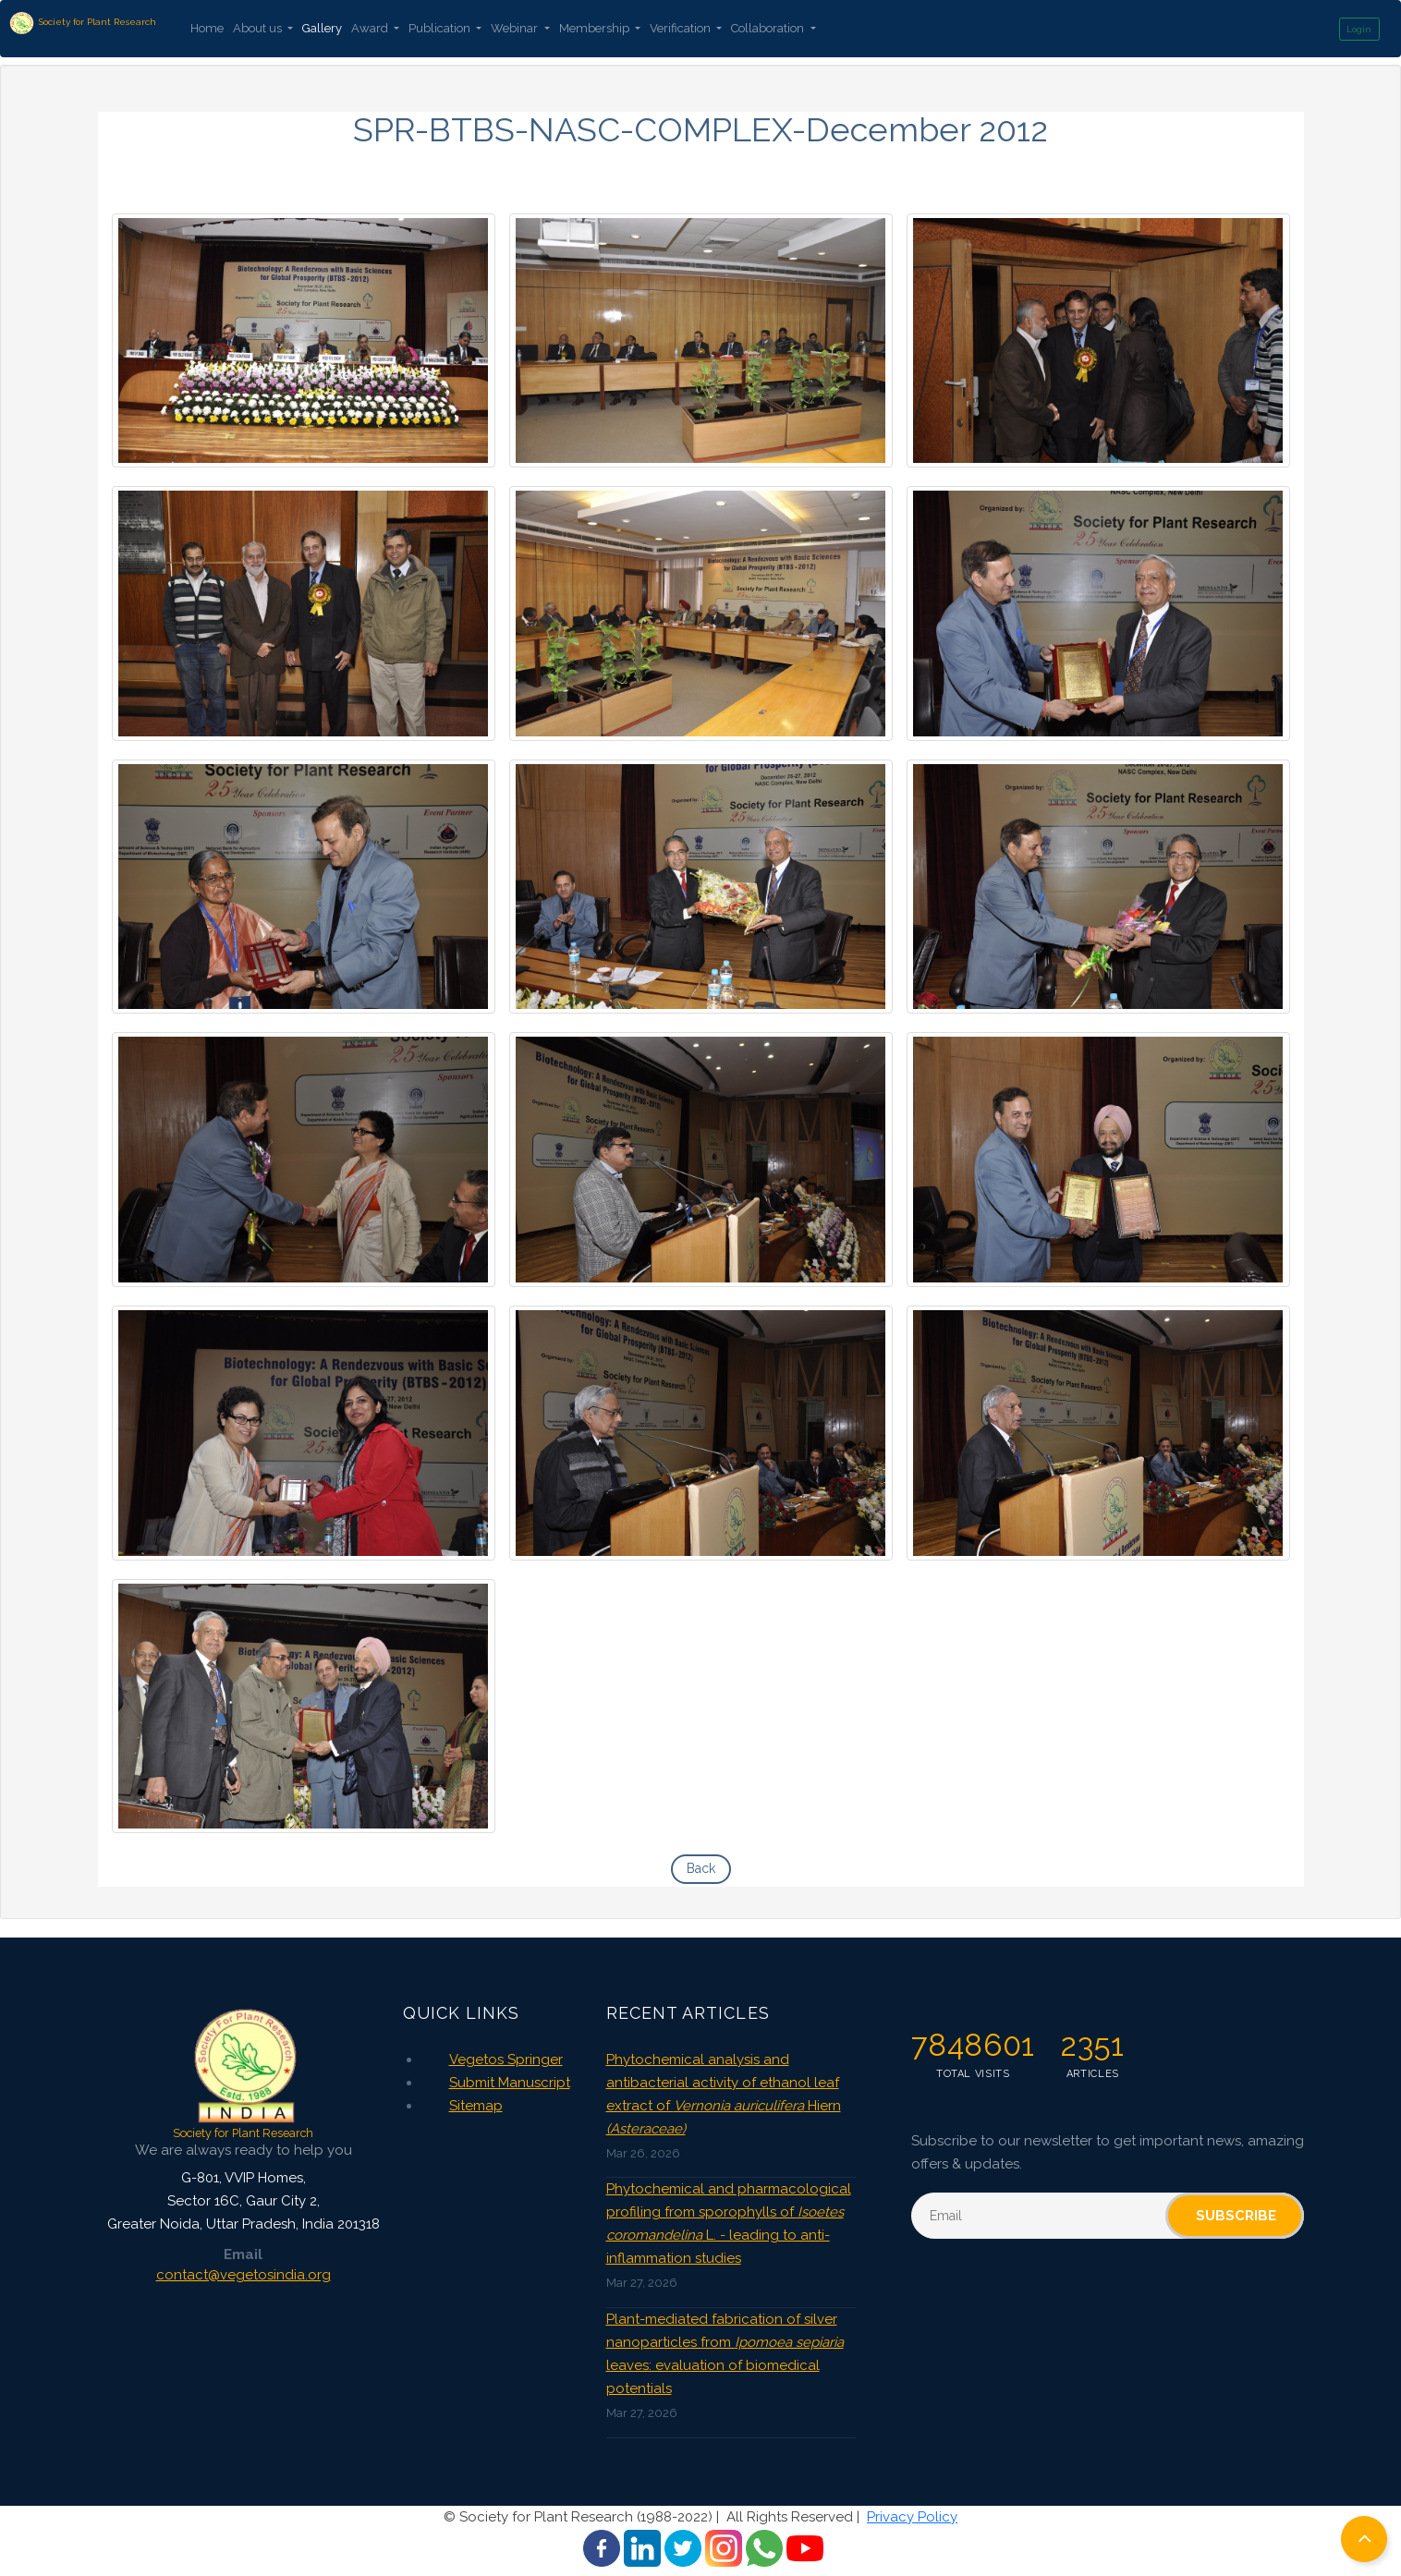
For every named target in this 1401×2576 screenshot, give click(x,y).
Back (701, 1868)
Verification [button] (681, 28)
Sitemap (476, 2105)
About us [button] (259, 28)
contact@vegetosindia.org (243, 2274)
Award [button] (371, 28)
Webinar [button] (516, 28)
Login (1358, 29)
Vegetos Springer (506, 2059)
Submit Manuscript (509, 2082)
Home (207, 28)
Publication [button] (440, 28)
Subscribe (1236, 2215)
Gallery (322, 28)
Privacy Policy (912, 2517)
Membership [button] (595, 28)
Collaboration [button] (769, 28)
